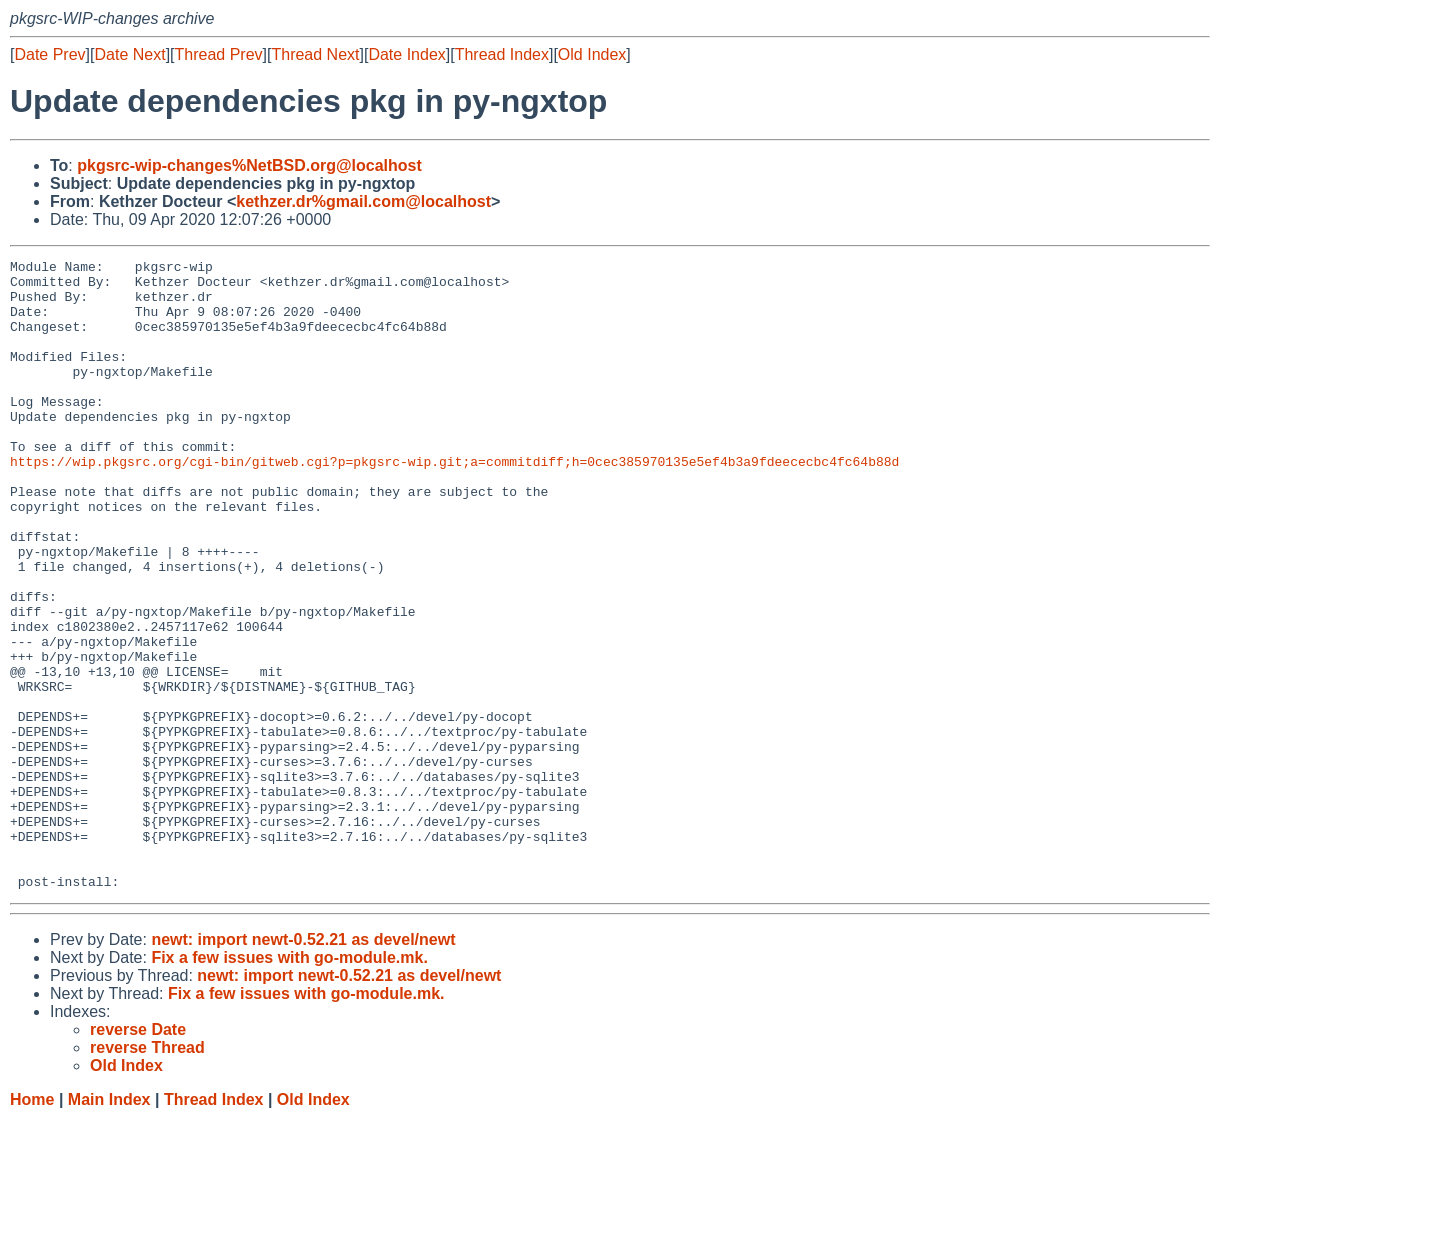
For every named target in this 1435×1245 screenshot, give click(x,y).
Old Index (592, 54)
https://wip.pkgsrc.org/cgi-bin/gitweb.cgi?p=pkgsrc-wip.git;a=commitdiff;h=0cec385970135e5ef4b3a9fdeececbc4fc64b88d (454, 503)
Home (32, 1225)
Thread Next (315, 54)
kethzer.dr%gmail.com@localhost (363, 201)
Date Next (129, 54)
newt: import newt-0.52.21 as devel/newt (303, 1065)
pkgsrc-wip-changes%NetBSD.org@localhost (249, 165)
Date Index (406, 54)
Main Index (109, 1225)
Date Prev (49, 54)
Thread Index (502, 54)
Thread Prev (219, 54)
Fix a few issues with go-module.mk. (289, 1083)
